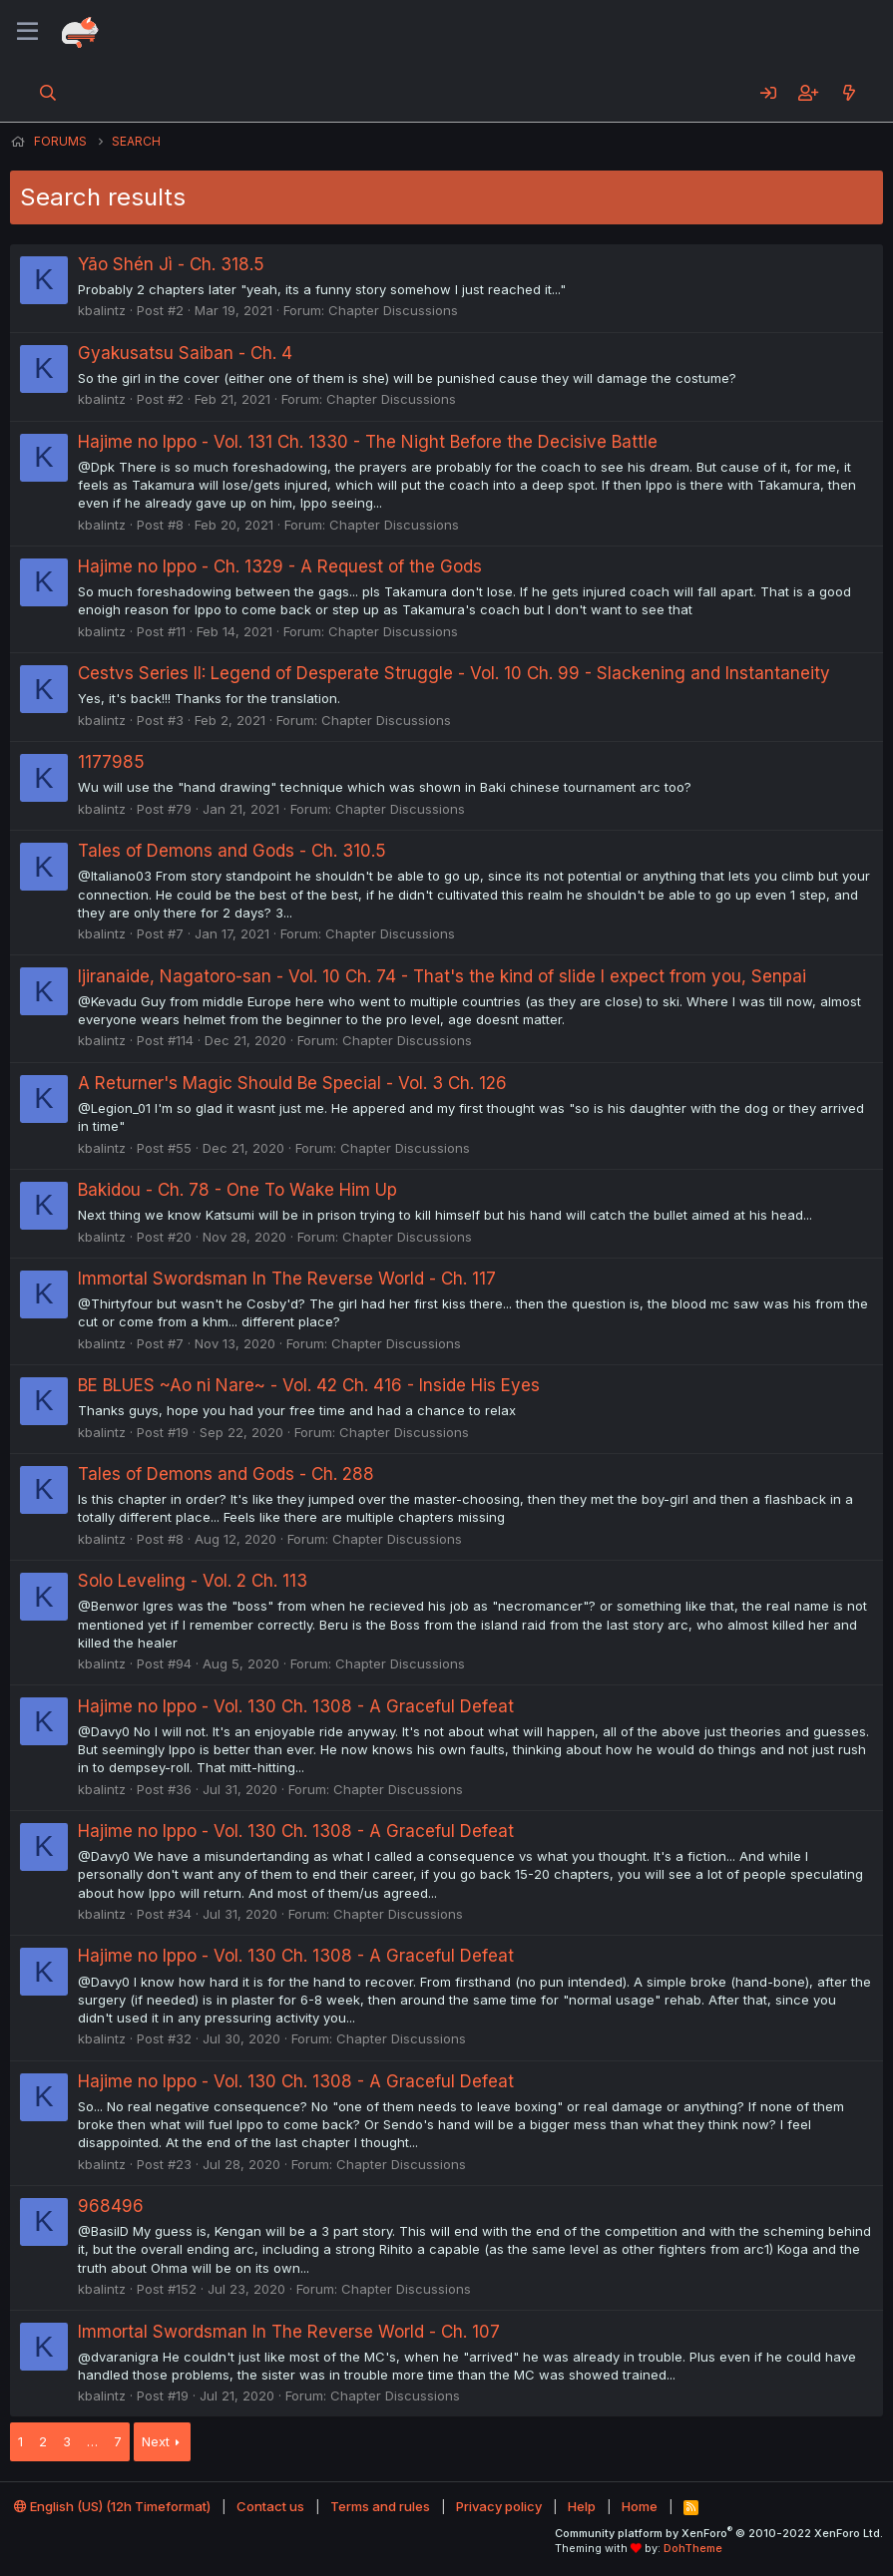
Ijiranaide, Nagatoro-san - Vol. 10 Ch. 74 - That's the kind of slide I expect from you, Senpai (442, 976)
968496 (111, 2206)
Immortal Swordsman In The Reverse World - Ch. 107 (289, 2332)
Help (582, 2506)
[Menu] (27, 32)
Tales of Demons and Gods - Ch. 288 (226, 1474)
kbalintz (102, 310)
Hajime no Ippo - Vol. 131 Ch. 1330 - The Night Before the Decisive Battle (368, 442)
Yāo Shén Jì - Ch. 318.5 (171, 264)
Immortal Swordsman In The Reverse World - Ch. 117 (287, 1278)
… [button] (92, 2441)
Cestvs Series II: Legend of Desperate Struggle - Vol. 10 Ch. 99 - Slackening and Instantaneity (454, 673)
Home (640, 2506)
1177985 (111, 762)
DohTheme (693, 2548)
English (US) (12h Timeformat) (112, 2506)
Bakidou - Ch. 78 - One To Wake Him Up (237, 1190)
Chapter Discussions (393, 310)
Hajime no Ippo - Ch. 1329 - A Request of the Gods (280, 566)
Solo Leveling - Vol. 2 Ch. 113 (192, 1581)
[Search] (48, 93)
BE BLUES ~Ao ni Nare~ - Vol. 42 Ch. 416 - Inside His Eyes (309, 1385)
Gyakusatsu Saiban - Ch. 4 (185, 353)
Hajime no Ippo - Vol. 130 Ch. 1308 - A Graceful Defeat (296, 1706)
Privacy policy (499, 2506)
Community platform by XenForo (719, 2533)
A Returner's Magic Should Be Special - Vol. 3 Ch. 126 (292, 1083)
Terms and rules (380, 2506)
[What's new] (848, 93)
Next (156, 2441)
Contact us (270, 2506)
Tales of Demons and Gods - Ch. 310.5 (232, 851)
